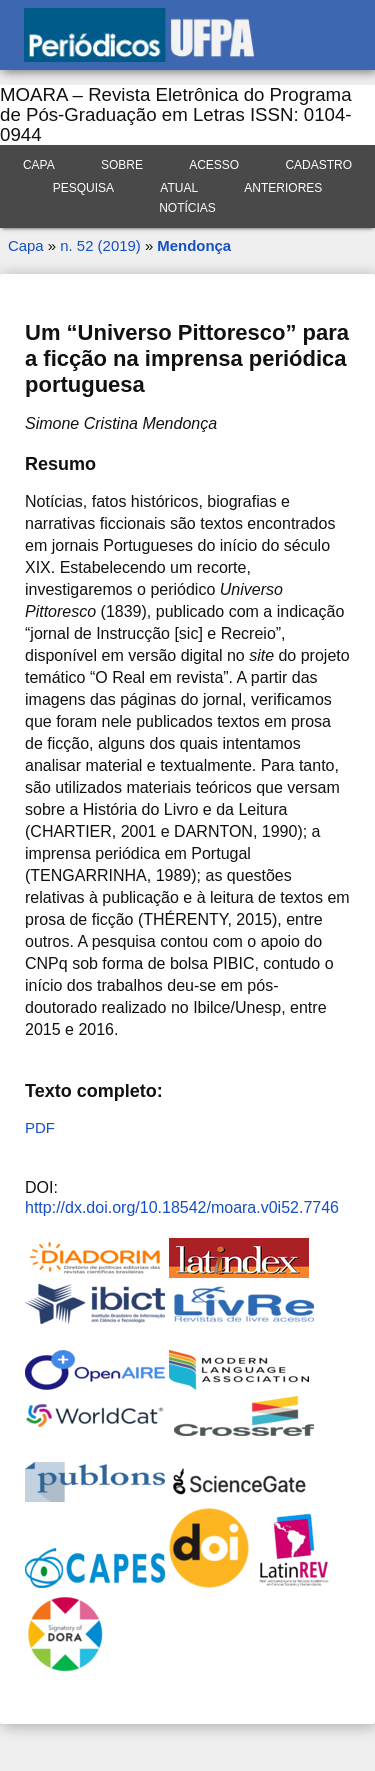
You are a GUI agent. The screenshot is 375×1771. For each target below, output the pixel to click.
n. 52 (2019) (100, 245)
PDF (40, 1127)
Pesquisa (83, 188)
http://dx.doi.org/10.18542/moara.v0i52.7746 (182, 1207)
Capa (39, 165)
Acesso (214, 165)
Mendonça (194, 245)
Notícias (187, 208)
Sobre (122, 165)
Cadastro (318, 165)
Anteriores (283, 188)
